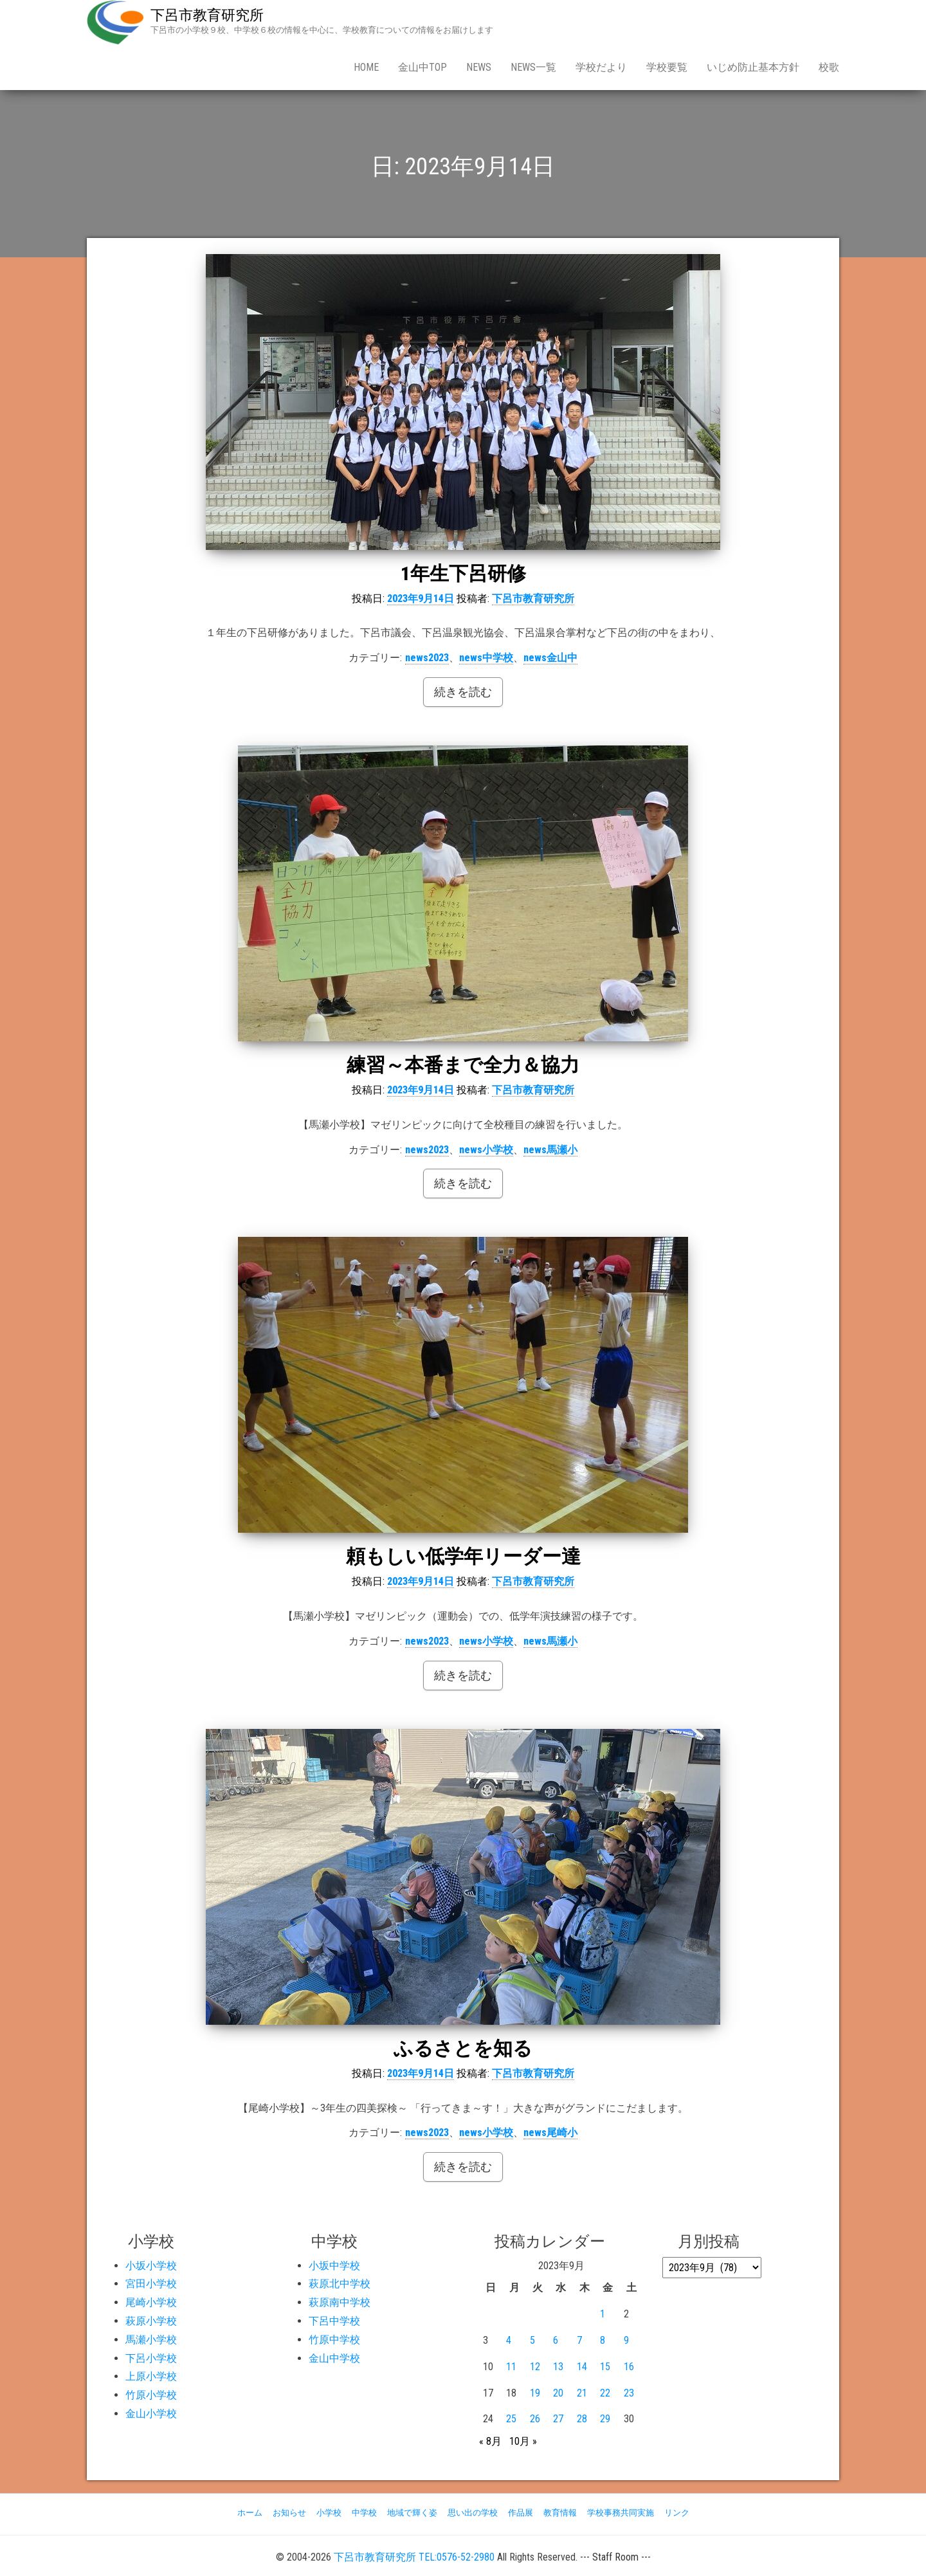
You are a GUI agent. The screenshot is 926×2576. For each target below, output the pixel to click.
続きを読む (463, 692)
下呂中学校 (334, 2321)
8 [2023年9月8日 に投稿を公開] (602, 2340)
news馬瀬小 (550, 1150)
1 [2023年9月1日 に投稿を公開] (602, 2314)
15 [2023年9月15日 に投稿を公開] (605, 2367)
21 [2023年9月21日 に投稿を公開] (582, 2393)
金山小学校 (151, 2413)
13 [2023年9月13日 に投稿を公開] (558, 2367)
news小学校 (486, 1150)
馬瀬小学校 (151, 2340)
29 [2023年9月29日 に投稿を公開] (605, 2419)
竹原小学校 (151, 2395)
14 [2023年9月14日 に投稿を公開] (582, 2367)
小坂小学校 (151, 2266)
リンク (676, 2512)
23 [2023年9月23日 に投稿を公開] (629, 2393)
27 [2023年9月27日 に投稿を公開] (558, 2419)
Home (366, 67)
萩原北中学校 (339, 2284)
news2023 (427, 658)
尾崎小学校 (151, 2302)
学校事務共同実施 (620, 2512)
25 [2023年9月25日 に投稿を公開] (511, 2419)
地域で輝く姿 (412, 2512)
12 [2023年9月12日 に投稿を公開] (535, 2367)
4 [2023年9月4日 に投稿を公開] (508, 2340)
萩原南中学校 (339, 2302)
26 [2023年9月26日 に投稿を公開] (535, 2419)
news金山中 (550, 658)
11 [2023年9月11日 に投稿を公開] (511, 2367)
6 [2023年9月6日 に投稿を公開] (555, 2340)
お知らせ (289, 2512)
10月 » (523, 2441)
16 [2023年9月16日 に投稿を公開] (629, 2367)
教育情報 (560, 2512)
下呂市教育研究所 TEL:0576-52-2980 (414, 2557)
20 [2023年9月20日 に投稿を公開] (558, 2393)
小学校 (328, 2512)
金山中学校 (334, 2358)
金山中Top (422, 67)
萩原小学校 (151, 2321)
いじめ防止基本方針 (753, 67)
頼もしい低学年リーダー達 (463, 1556)
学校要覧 (666, 67)
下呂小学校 (151, 2358)
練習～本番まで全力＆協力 (463, 1065)
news (478, 67)
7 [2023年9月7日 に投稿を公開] (579, 2340)
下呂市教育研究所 (207, 15)
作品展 (520, 2512)
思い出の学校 (473, 2512)
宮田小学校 (151, 2284)
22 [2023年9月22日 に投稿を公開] (605, 2393)
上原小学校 (151, 2376)
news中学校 (486, 658)
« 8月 (490, 2441)
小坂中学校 (334, 2266)
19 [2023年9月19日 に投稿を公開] (535, 2393)
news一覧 (533, 67)
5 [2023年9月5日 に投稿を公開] (532, 2340)
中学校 (364, 2512)
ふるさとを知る (463, 2048)
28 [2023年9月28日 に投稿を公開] (582, 2419)
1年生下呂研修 (463, 573)
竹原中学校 (334, 2340)
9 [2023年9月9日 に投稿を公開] (626, 2340)
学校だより (601, 67)
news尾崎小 (550, 2132)
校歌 (829, 67)
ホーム (249, 2512)
